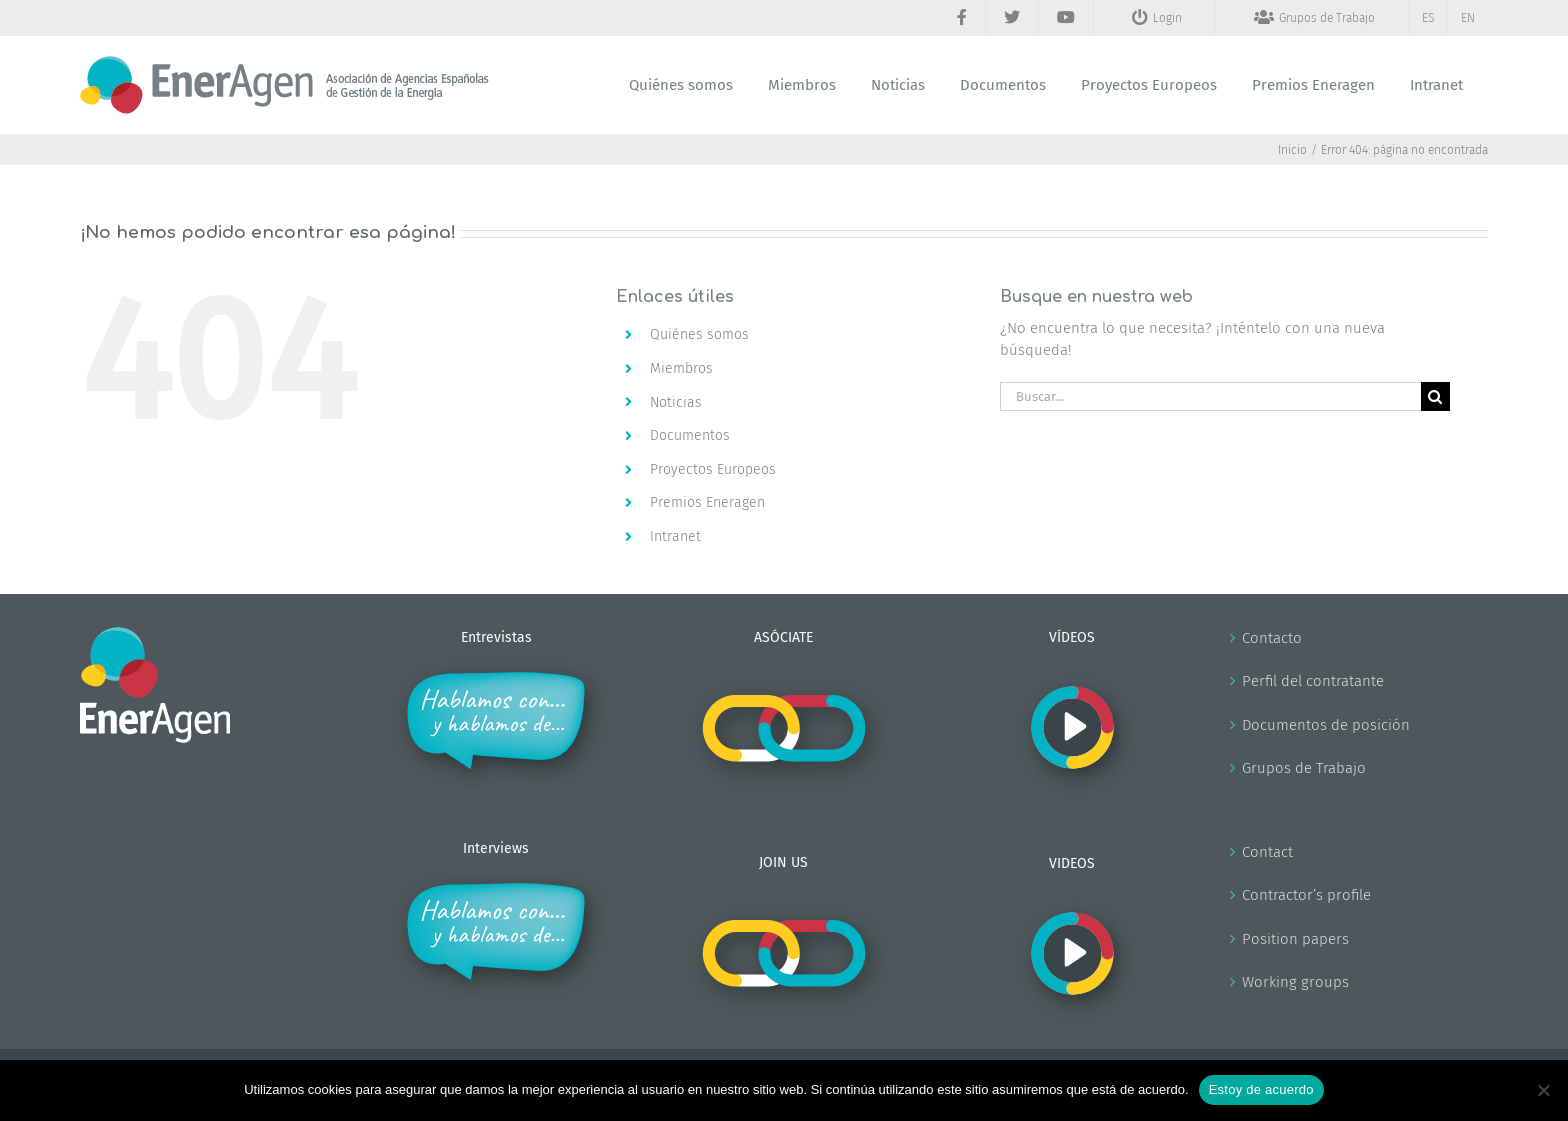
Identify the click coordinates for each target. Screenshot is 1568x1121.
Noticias (676, 402)
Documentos (690, 435)
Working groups (1295, 982)
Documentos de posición (1326, 725)
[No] (1543, 1090)
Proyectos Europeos (713, 469)
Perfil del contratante (1313, 681)
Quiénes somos (699, 334)
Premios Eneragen (707, 502)
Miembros (681, 368)
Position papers (1295, 939)
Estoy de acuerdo (1261, 1089)
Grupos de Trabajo (1304, 768)
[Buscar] (1435, 396)
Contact (1267, 852)
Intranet (675, 536)
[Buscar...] (1210, 396)
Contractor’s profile (1306, 895)
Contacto (1272, 638)
